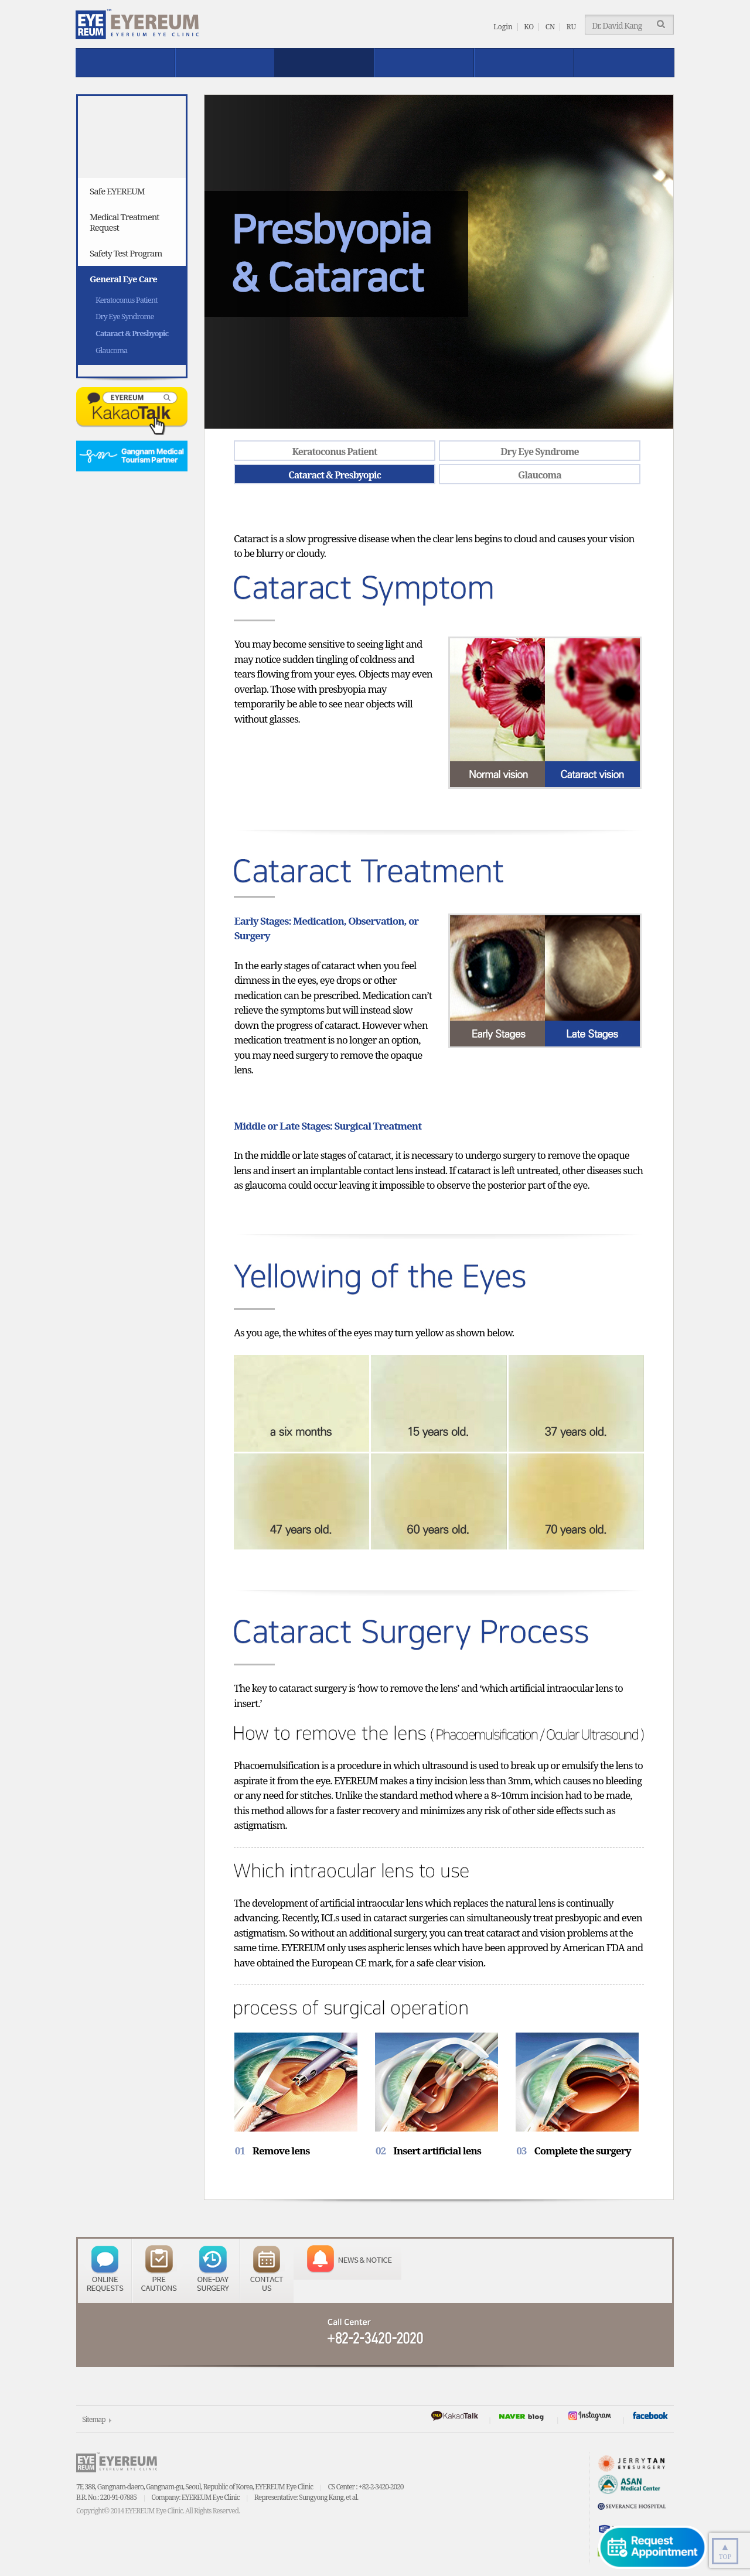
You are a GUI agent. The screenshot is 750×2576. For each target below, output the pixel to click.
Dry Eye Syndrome (125, 316)
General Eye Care (123, 279)
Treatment (225, 63)
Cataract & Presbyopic (132, 333)
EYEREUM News (624, 63)
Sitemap (93, 2419)
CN (550, 27)
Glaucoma (111, 350)
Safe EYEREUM (324, 63)
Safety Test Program (126, 253)
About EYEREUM (125, 63)
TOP (725, 2550)
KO (529, 27)
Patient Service (524, 63)
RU (571, 27)
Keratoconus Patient (127, 300)
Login (502, 27)
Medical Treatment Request (124, 222)
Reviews (424, 63)
